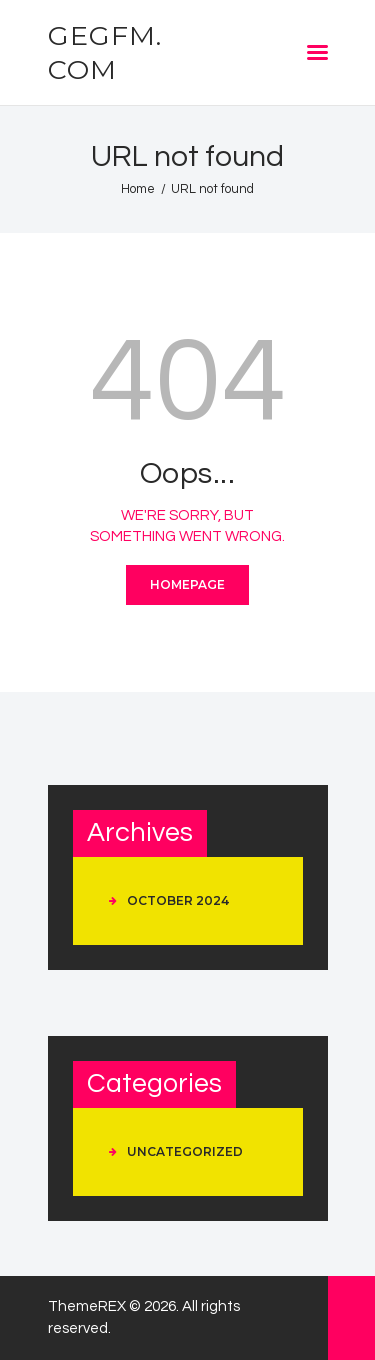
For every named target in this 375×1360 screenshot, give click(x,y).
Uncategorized (185, 1151)
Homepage (187, 584)
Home (138, 189)
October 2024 (178, 900)
